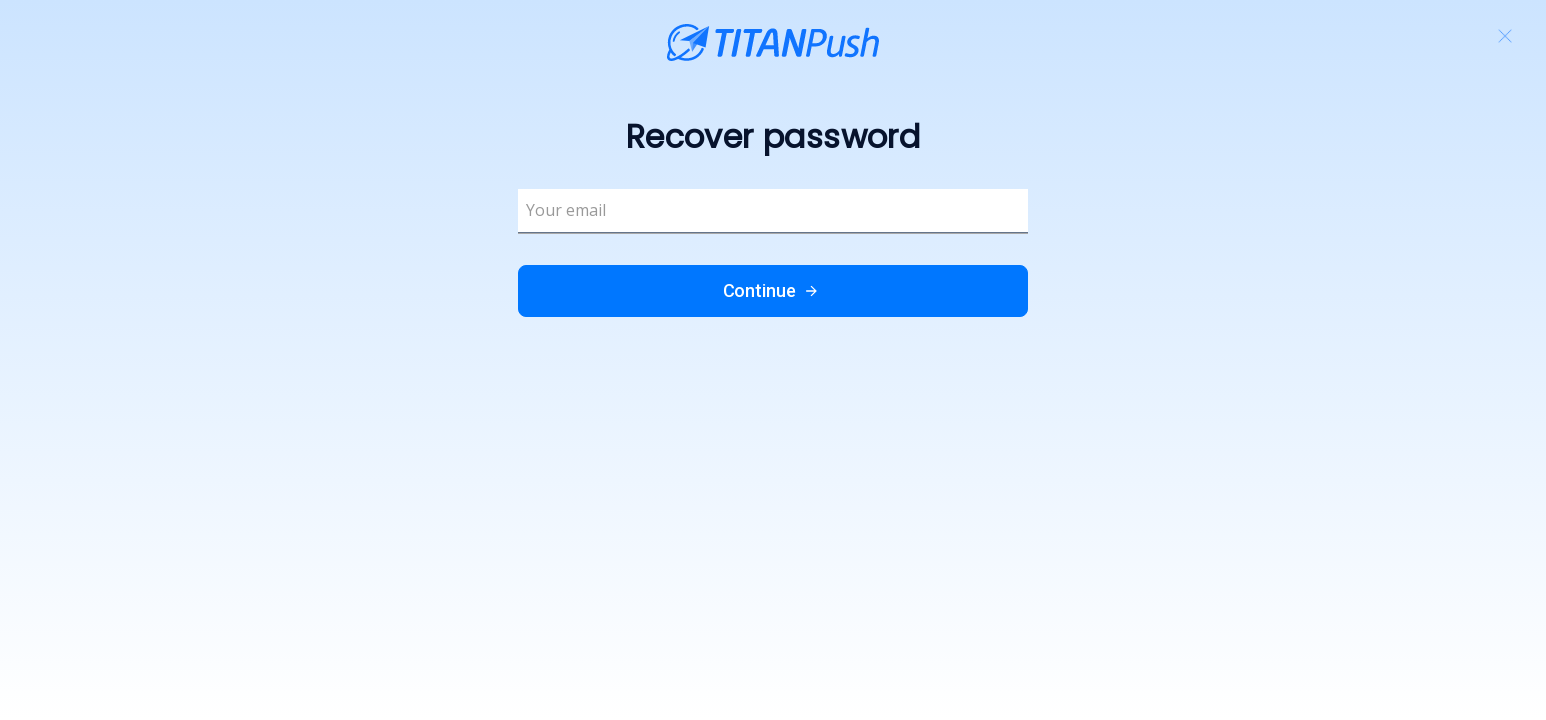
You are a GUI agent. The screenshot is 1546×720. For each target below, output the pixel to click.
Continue (773, 291)
